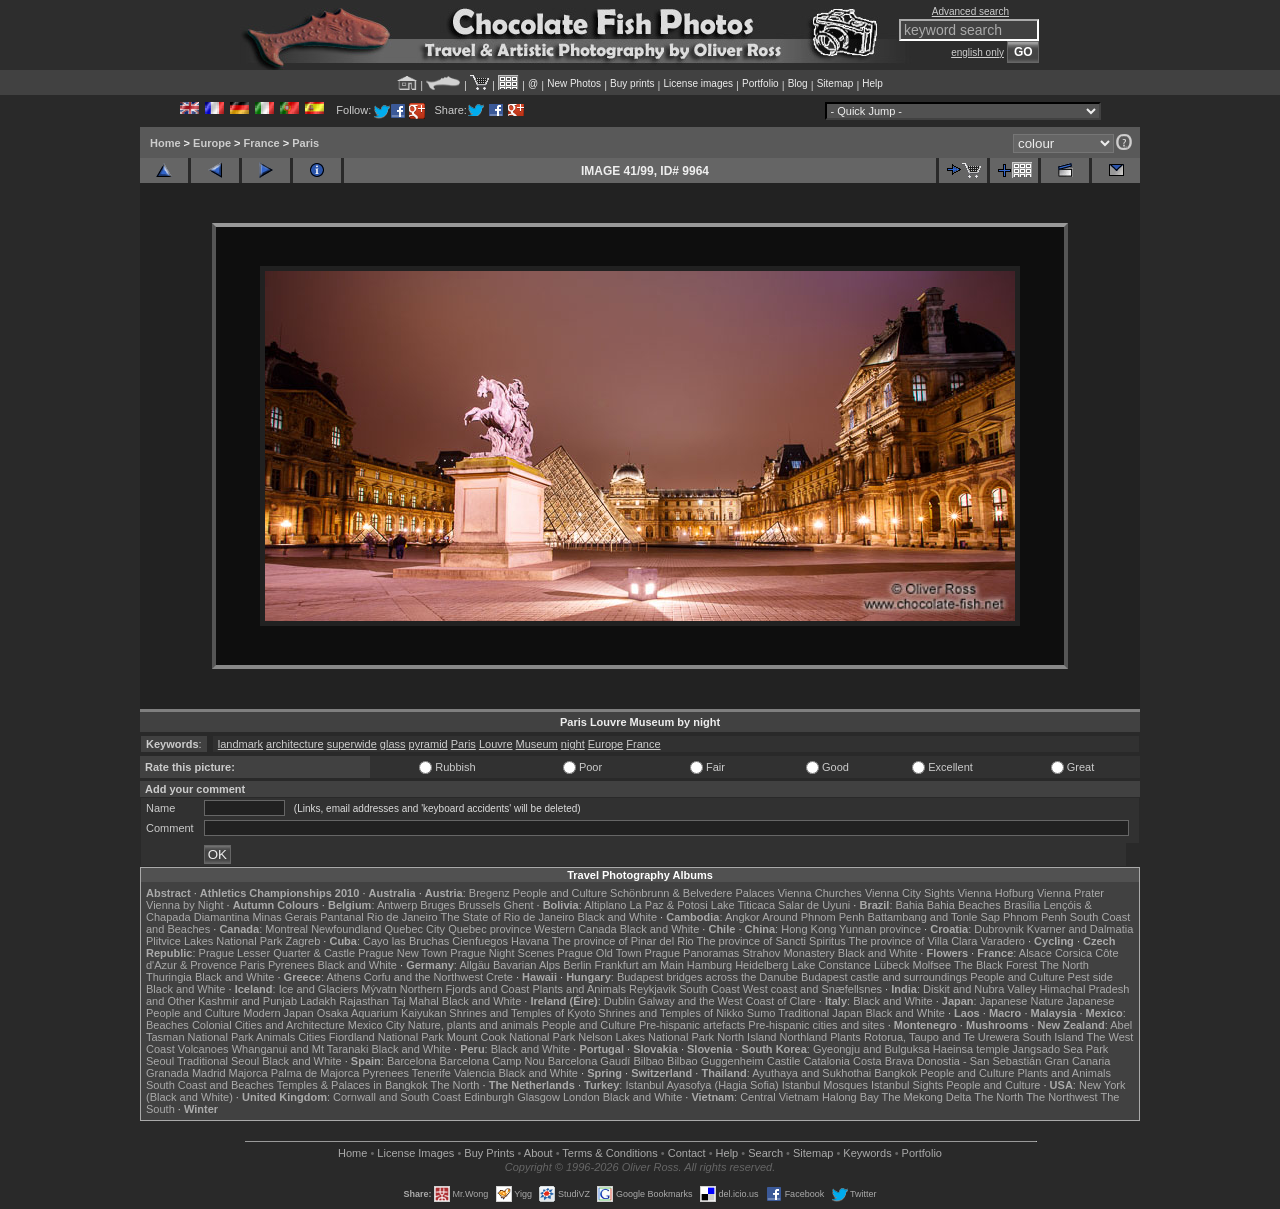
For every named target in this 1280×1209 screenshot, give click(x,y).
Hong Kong (808, 929)
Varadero (1002, 941)
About (538, 1153)
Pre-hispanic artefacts (692, 1025)
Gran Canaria (1077, 1061)
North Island (746, 1037)
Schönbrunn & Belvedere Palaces (692, 893)
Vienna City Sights (910, 893)
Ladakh (318, 1001)
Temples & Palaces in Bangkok (352, 1085)
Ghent (519, 905)
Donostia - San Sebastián (979, 1061)
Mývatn (378, 989)
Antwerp (397, 905)
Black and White (617, 917)
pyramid (428, 744)
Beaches (167, 1025)
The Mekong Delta (927, 1097)
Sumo (761, 1013)
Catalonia (826, 1061)
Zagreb (302, 941)
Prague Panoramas (692, 953)
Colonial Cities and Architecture (268, 1025)
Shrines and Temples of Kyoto (522, 1013)
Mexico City (376, 1025)
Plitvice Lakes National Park (214, 941)
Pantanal (341, 917)
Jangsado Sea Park (1060, 1049)
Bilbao (648, 1061)
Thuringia (169, 977)
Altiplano (605, 905)
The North (1064, 965)
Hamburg (709, 965)
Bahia (910, 905)
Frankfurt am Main (639, 965)
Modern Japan (278, 1013)
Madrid (209, 1073)
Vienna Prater (1070, 893)
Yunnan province (880, 929)
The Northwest (1062, 1097)
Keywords (867, 1153)
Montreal (286, 929)
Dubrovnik (999, 929)
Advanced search (970, 11)
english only (977, 52)
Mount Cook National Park (511, 1037)
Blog (798, 83)
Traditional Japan (820, 1013)
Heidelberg (761, 965)
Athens (343, 977)
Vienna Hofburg (996, 893)
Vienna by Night (184, 905)
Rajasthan (364, 1001)
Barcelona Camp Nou (492, 1061)
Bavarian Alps (526, 965)
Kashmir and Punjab (247, 1001)
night (573, 744)
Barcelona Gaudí (589, 1061)
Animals (275, 1037)
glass (393, 744)
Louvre (496, 744)
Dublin (619, 1001)
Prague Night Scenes (502, 953)
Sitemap (835, 83)
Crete (499, 977)
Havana (530, 941)
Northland (804, 1037)
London (581, 1097)
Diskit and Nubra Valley (980, 989)
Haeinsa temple (971, 1049)
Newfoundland (346, 929)
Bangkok (895, 1073)
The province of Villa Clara (913, 941)
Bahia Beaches (964, 905)
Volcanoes (203, 1049)
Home (165, 143)
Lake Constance (831, 965)
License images (698, 83)
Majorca (248, 1073)
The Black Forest (995, 965)
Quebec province (489, 929)
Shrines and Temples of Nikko (670, 1013)
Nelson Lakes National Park (646, 1037)
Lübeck (891, 965)
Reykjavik (652, 989)
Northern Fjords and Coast (465, 989)
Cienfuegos (480, 941)
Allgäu (474, 965)
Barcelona (412, 1061)
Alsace (1035, 953)
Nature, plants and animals (473, 1025)
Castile (784, 1061)
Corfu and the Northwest (423, 977)
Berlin (577, 965)
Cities (312, 1037)
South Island (1053, 1037)
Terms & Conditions (609, 1153)
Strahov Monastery (788, 953)
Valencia (474, 1073)
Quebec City (415, 929)
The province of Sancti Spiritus (771, 941)
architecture (294, 744)
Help (872, 83)
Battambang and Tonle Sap (933, 917)
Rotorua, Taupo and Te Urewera (942, 1037)
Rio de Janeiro (402, 917)
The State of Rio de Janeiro (508, 917)
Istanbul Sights (907, 1085)
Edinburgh (489, 1097)
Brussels (479, 905)
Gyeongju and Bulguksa (871, 1049)
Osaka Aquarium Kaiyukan (382, 1013)
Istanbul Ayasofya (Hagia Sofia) (701, 1085)
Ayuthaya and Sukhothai (811, 1073)
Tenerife (431, 1073)
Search (765, 1153)
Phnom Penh (1035, 917)
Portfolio (760, 83)
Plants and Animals (579, 989)
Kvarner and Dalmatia (1080, 929)
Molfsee (932, 965)
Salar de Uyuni (814, 905)
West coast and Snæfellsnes (812, 989)
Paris (305, 143)
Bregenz (489, 893)
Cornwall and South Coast (397, 1097)
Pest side (1090, 977)
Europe (212, 143)
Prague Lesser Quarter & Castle (277, 953)
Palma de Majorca (315, 1073)
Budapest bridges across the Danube (707, 977)
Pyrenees (291, 965)
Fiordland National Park (386, 1037)
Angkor (742, 917)
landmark (240, 744)
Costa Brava (883, 1061)
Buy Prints (489, 1153)
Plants (845, 1037)
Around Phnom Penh (813, 917)
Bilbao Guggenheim (715, 1061)
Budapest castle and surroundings (884, 977)
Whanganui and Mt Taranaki (300, 1049)
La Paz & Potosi (669, 905)
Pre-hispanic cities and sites (816, 1025)
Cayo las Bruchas (406, 941)
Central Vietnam (779, 1097)
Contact (687, 1153)
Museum (537, 744)
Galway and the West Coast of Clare (727, 1001)
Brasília (1022, 905)
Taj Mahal (415, 1001)
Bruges (437, 905)
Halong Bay (850, 1097)
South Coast (709, 989)
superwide (352, 744)
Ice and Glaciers (318, 989)
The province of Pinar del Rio (623, 941)
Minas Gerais (284, 917)
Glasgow (538, 1097)
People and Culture (560, 893)
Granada (167, 1073)
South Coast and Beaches (210, 1085)
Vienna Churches (820, 893)
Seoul (160, 1061)
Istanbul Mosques (825, 1085)
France (262, 143)
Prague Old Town (599, 953)
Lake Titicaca (743, 905)
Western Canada (575, 929)
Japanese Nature (1022, 1001)
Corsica (1073, 953)
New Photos (574, 83)
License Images (415, 1153)
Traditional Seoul (218, 1061)
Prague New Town (402, 953)
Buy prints (632, 83)
